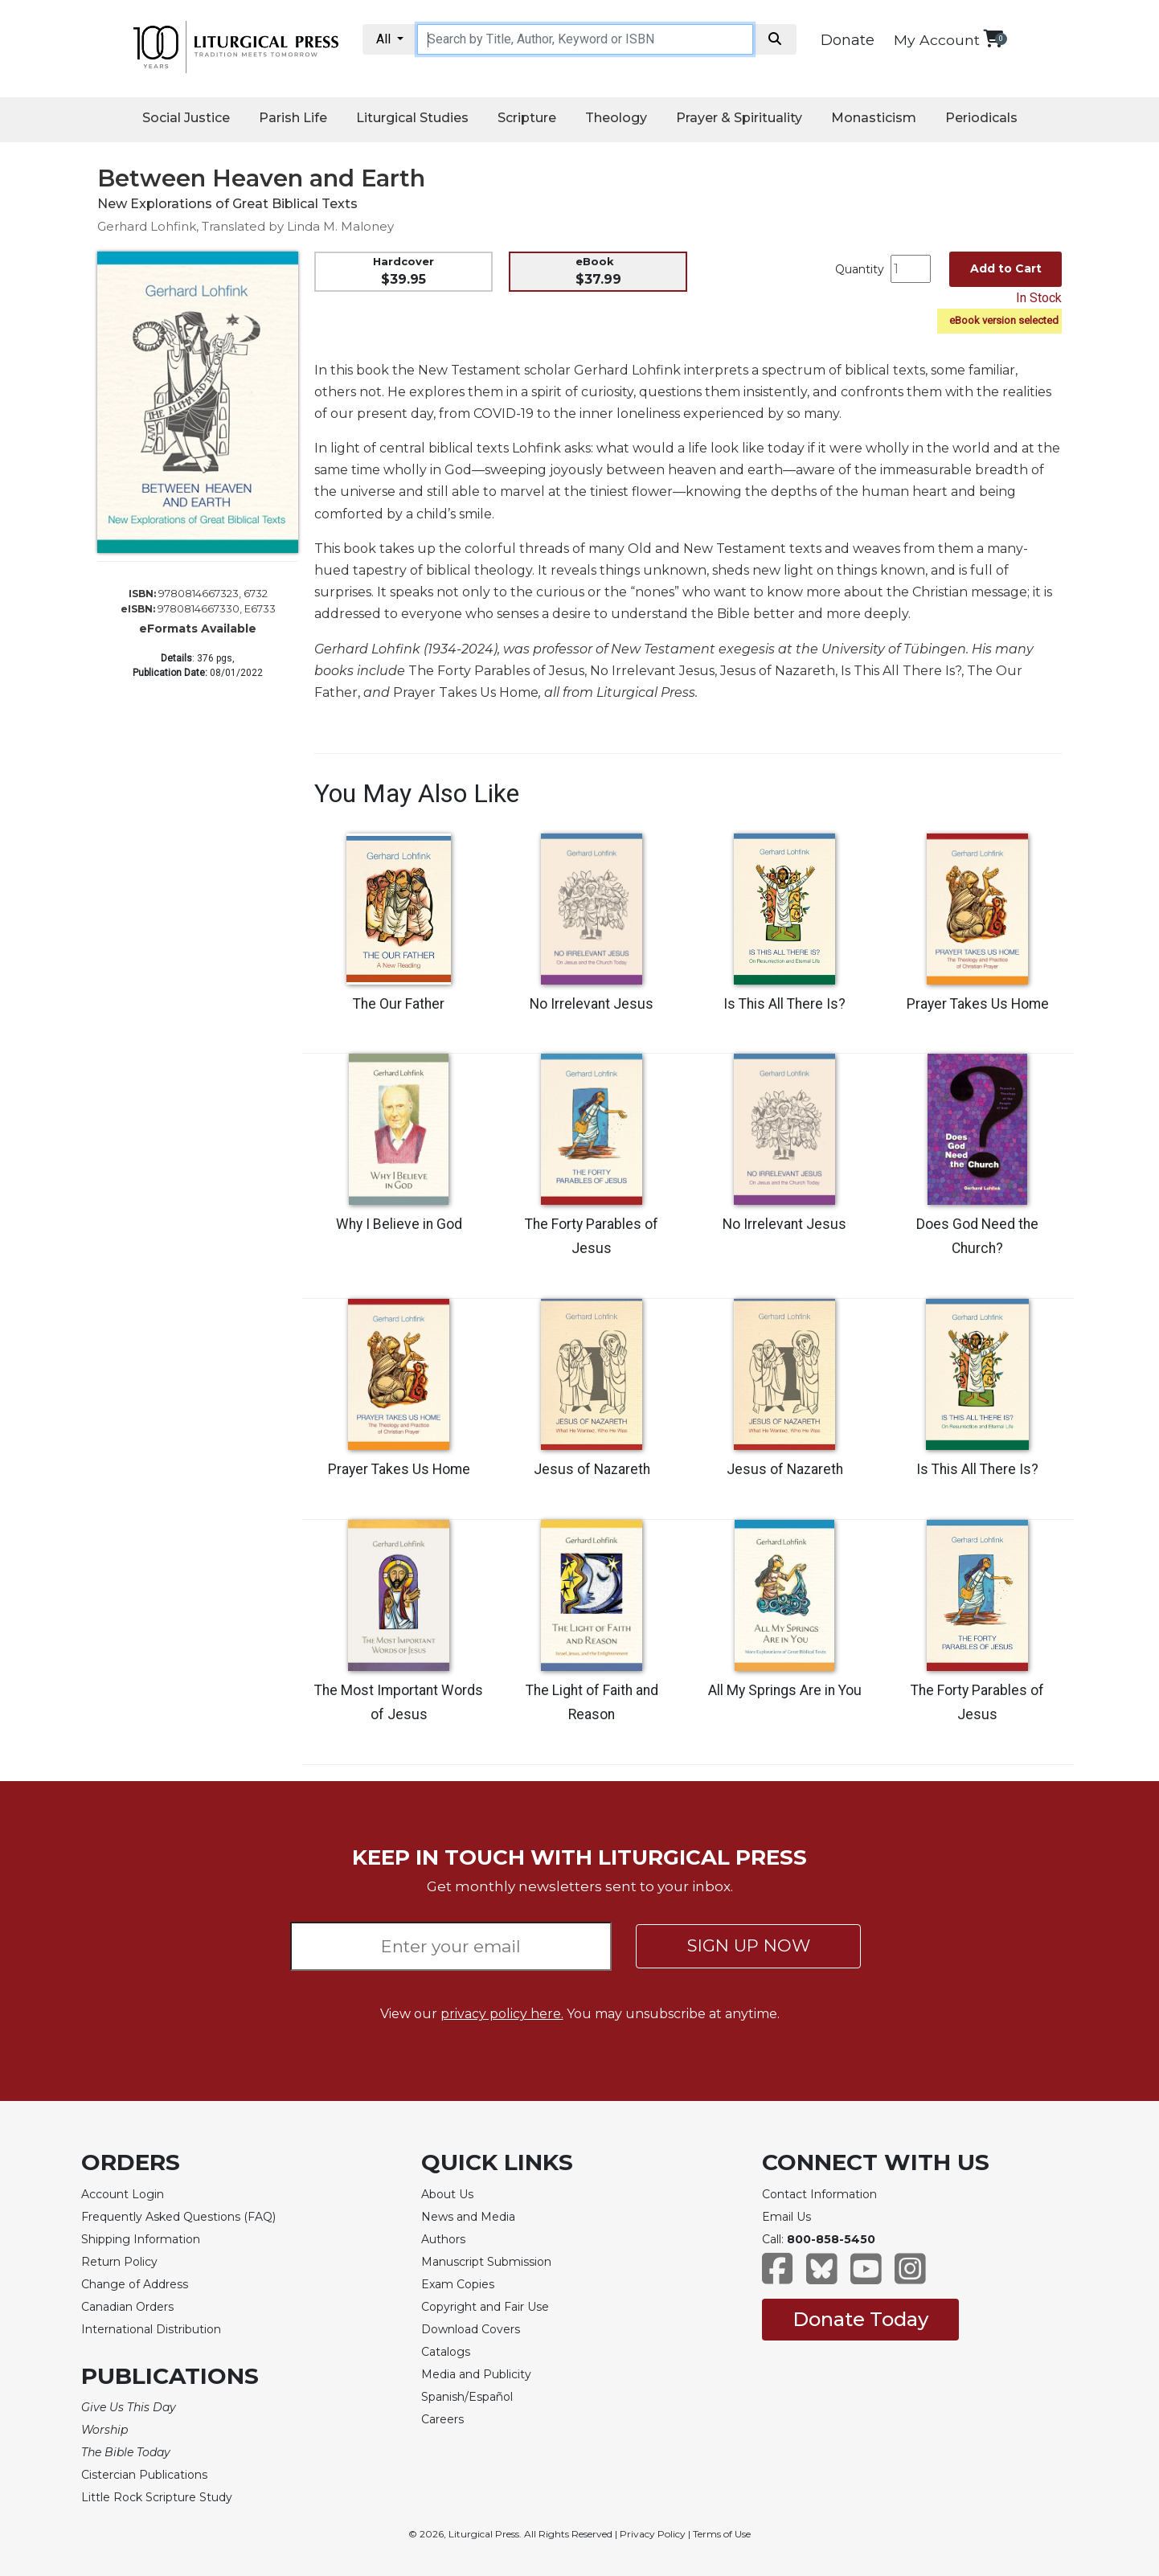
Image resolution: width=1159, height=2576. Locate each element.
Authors (443, 2239)
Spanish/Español (467, 2397)
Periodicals (981, 117)
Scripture (527, 117)
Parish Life (293, 117)
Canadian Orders (127, 2307)
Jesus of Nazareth (592, 1469)
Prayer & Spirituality (739, 117)
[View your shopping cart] (993, 38)
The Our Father (398, 1004)
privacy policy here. (501, 2013)
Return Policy (119, 2262)
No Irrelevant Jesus (591, 1004)
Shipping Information (140, 2239)
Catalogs (445, 2352)
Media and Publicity (476, 2374)
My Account (937, 39)
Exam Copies (457, 2284)
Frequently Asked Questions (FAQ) (178, 2216)
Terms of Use (722, 2534)
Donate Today (860, 2319)
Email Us (786, 2216)
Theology (616, 117)
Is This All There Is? (784, 1004)
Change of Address (134, 2284)
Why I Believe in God (399, 1224)
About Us (447, 2194)
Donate (847, 40)
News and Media (468, 2216)
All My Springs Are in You (785, 1690)
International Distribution (151, 2329)
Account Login (122, 2194)
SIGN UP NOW (748, 1945)
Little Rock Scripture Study (156, 2497)
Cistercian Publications (144, 2474)
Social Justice (186, 117)
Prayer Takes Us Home (978, 1004)
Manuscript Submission (486, 2262)
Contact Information (819, 2194)
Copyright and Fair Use (485, 2307)
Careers (442, 2419)
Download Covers (470, 2329)
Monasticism (873, 117)
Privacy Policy (653, 2534)
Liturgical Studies (412, 117)
